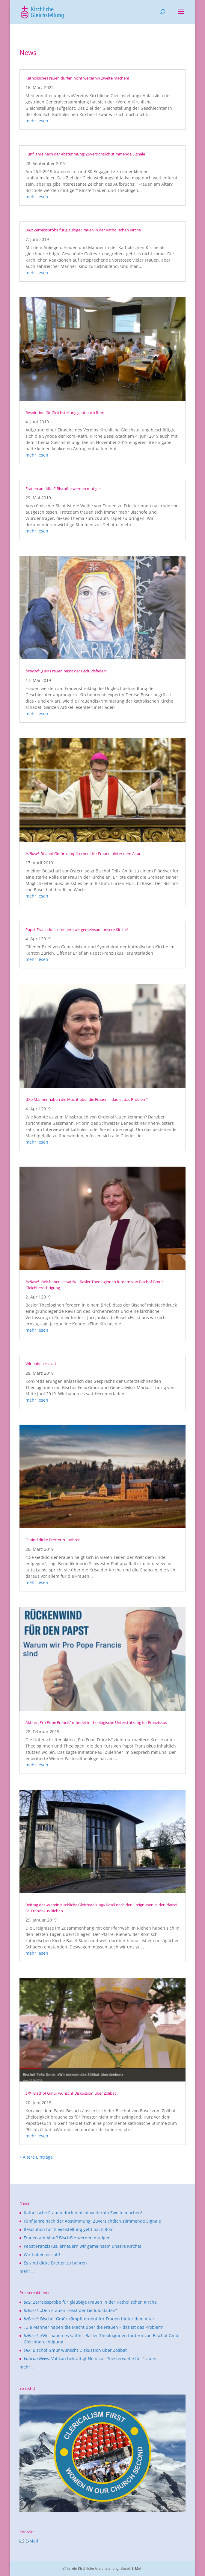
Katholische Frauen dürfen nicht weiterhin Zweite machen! (77, 78)
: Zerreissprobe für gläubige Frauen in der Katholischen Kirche (83, 230)
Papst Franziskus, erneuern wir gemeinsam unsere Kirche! (76, 929)
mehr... (26, 2271)
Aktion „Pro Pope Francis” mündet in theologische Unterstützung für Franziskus (96, 1722)
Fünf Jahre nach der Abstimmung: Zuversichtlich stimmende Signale (85, 154)
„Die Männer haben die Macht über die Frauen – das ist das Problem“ (86, 1099)
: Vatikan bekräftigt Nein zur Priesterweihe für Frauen (90, 2358)
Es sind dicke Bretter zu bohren (53, 1539)
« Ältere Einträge (36, 2157)
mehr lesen (36, 120)
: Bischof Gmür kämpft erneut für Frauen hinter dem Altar (83, 853)
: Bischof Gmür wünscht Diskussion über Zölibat (70, 2093)
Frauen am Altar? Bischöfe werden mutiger (63, 488)
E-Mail (28, 2541)
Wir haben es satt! (41, 1363)
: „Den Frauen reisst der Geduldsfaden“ (66, 671)
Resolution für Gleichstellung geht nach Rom (64, 412)
